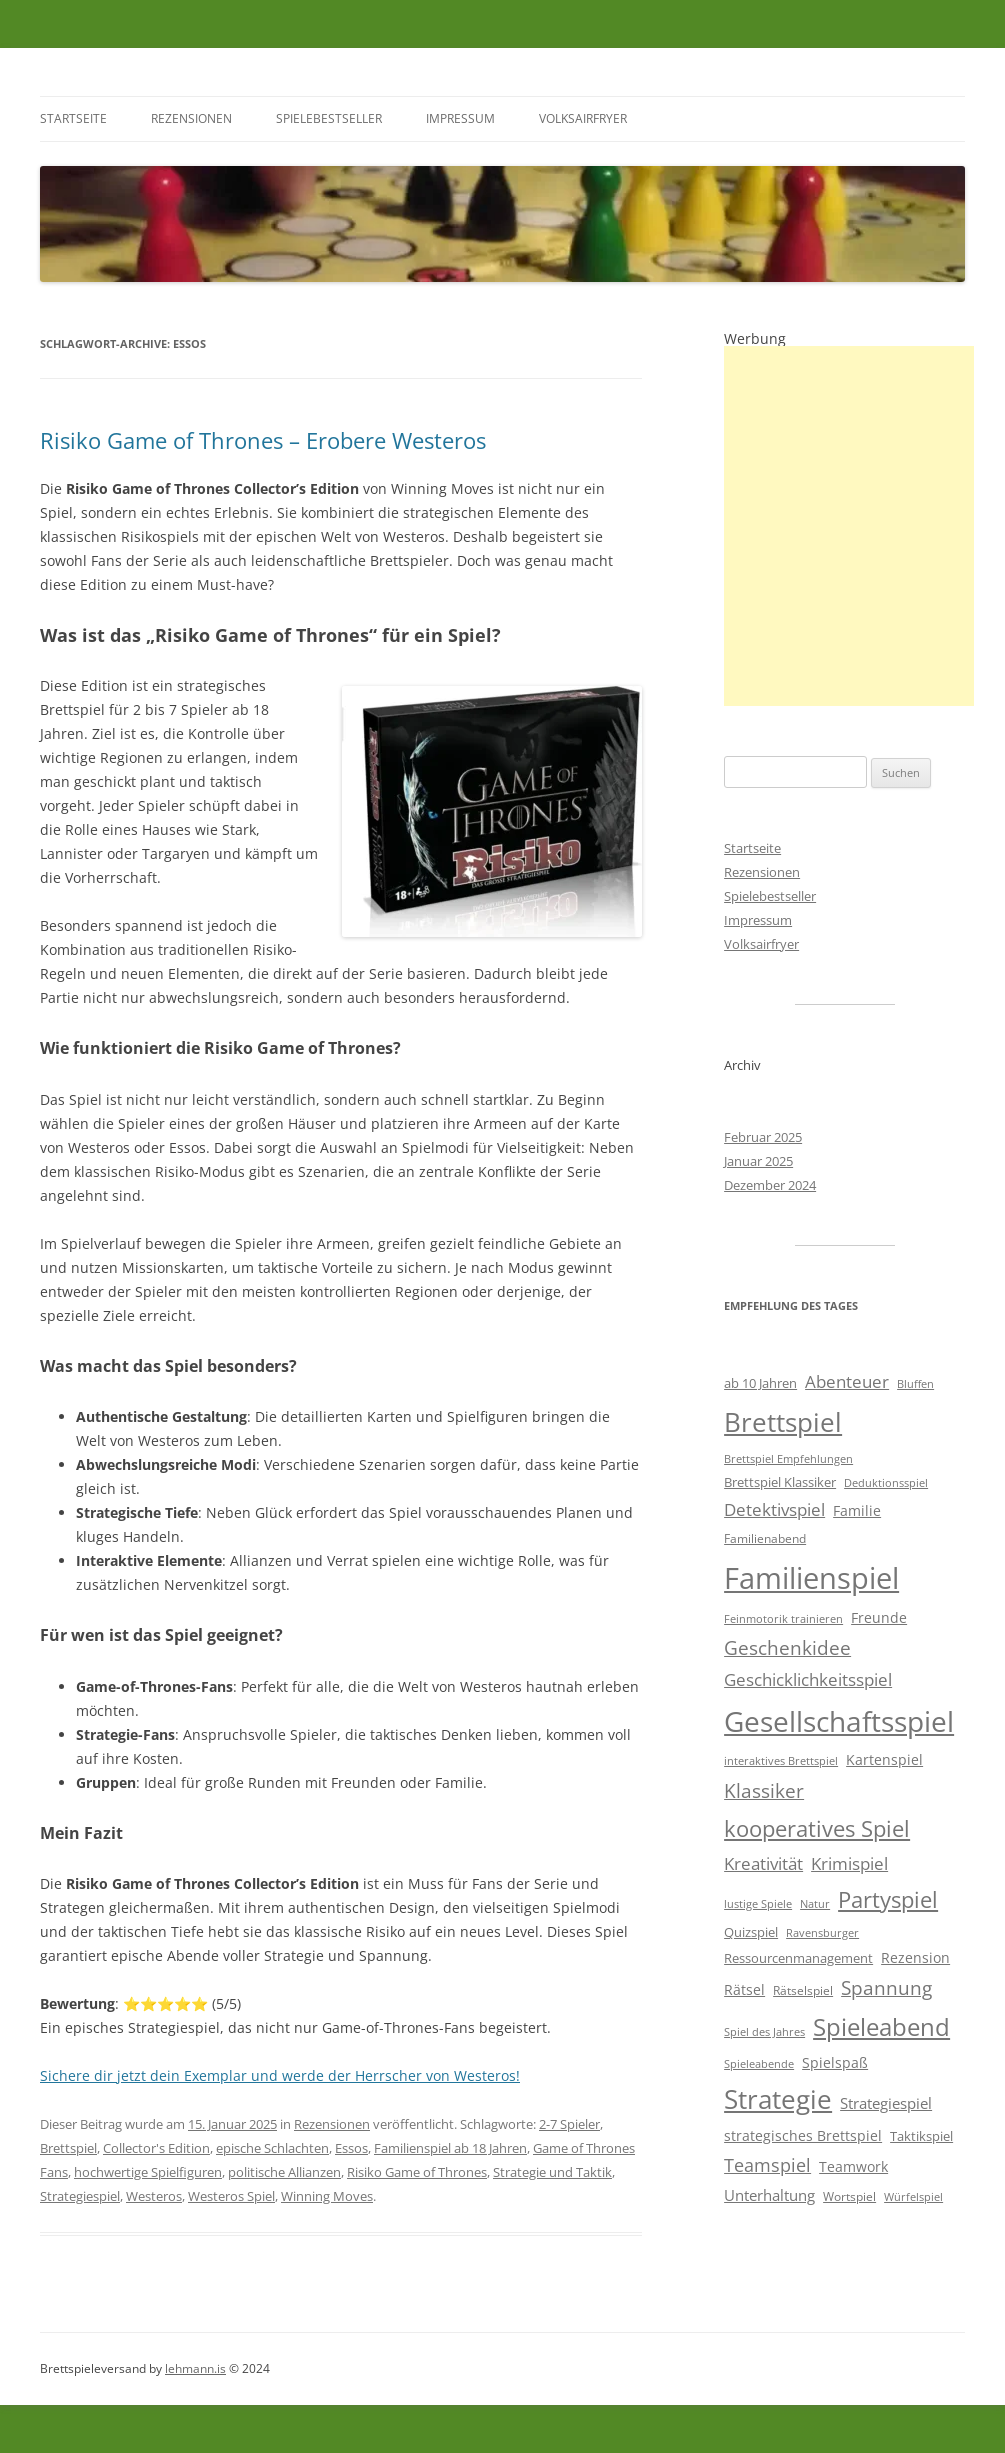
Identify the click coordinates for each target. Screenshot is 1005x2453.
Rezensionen (191, 118)
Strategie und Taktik (552, 2172)
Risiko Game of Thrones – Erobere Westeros (263, 440)
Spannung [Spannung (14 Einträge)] (886, 1988)
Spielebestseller (329, 118)
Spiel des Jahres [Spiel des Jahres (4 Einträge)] (764, 2032)
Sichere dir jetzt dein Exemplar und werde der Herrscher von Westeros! (280, 2075)
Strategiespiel (80, 2196)
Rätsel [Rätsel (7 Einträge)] (744, 1989)
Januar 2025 (758, 1161)
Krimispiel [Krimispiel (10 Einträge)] (849, 1863)
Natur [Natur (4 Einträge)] (815, 1904)
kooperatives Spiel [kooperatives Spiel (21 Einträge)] (817, 1828)
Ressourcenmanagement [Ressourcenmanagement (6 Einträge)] (798, 1958)
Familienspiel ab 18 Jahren (450, 2148)
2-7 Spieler (569, 2124)
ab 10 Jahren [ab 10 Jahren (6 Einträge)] (760, 1383)
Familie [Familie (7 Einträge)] (857, 1510)
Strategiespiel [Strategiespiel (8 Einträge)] (886, 2103)
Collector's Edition (156, 2148)
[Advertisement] (849, 526)
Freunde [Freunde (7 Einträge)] (879, 1617)
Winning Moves (327, 2196)
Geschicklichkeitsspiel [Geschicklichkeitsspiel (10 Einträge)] (808, 1679)
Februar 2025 (763, 1137)
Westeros (154, 2196)
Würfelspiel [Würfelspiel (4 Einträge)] (913, 2197)
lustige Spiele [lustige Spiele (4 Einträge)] (758, 1904)
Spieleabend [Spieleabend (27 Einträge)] (881, 2027)
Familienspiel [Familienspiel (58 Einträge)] (811, 1578)
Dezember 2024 (770, 1185)
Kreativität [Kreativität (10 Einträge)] (763, 1863)
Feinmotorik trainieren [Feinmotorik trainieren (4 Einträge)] (783, 1619)
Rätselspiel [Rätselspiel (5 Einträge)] (803, 1990)
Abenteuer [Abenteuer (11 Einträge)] (847, 1381)
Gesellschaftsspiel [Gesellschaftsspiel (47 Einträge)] (839, 1721)
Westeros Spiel (231, 2196)
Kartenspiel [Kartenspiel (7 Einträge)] (884, 1759)
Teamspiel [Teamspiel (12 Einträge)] (767, 2165)
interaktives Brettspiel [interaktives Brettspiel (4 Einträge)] (781, 1761)
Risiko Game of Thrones (417, 2172)
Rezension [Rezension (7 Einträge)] (915, 1957)
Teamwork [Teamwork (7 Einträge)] (853, 2166)
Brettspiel (68, 2148)
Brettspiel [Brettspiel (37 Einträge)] (783, 1422)
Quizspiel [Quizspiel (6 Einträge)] (751, 1932)
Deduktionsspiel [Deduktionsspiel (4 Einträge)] (886, 1483)
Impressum (460, 118)
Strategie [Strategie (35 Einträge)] (778, 2099)
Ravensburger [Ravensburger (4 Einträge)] (822, 1933)
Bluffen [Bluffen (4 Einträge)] (915, 1384)
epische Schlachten (272, 2148)
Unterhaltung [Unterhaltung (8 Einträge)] (769, 2195)
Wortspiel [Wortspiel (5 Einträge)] (849, 2196)
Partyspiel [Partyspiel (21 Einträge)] (888, 1899)
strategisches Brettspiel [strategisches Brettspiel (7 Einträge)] (803, 2135)
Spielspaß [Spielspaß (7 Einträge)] (835, 2062)
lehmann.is (195, 2368)
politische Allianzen (284, 2172)
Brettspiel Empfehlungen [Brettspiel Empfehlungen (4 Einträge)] (788, 1459)
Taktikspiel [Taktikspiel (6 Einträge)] (921, 2136)
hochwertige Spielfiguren (148, 2172)
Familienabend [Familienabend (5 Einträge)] (765, 1538)
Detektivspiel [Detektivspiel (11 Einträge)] (774, 1509)
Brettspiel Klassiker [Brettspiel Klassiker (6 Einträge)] (780, 1482)
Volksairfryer (583, 118)
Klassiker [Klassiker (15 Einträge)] (764, 1790)
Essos (351, 2148)
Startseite (73, 118)
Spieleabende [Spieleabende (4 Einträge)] (759, 2064)
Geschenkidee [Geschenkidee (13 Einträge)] (787, 1647)
